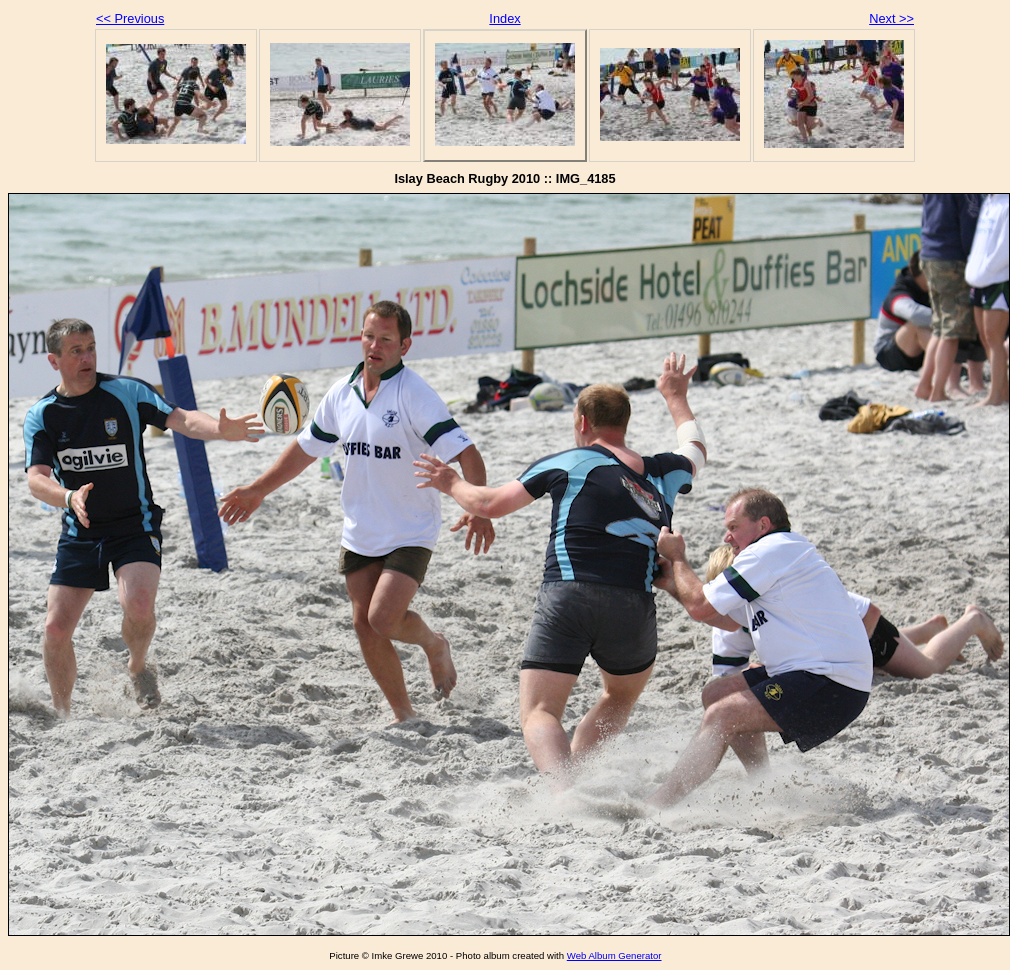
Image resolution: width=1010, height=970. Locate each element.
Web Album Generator (614, 955)
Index (504, 18)
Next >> (891, 18)
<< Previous (130, 18)
